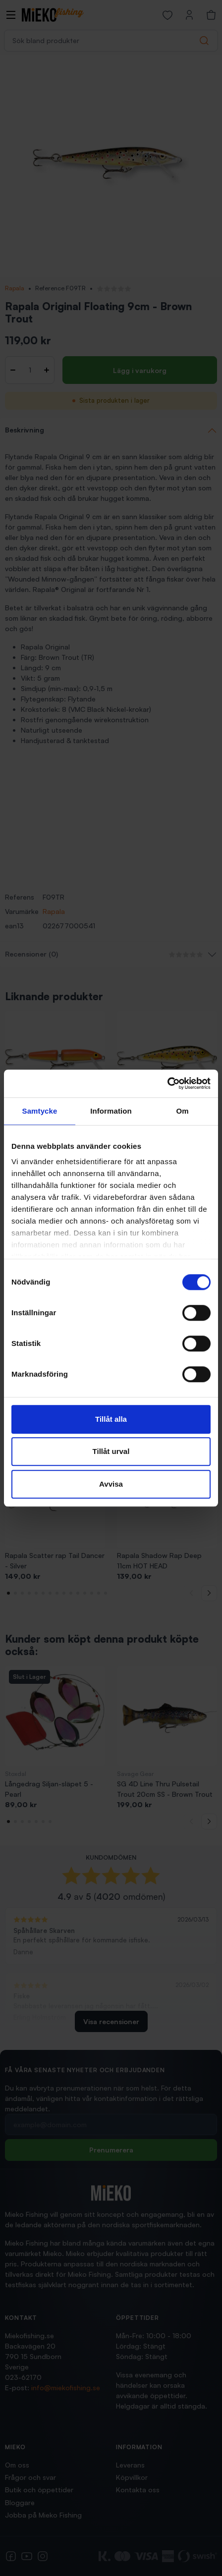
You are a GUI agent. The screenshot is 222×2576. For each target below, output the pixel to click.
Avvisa (111, 1484)
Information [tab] (111, 1111)
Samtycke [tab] (39, 1111)
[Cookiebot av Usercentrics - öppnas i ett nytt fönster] (167, 1083)
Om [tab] (182, 1111)
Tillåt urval (111, 1451)
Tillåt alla (111, 1419)
